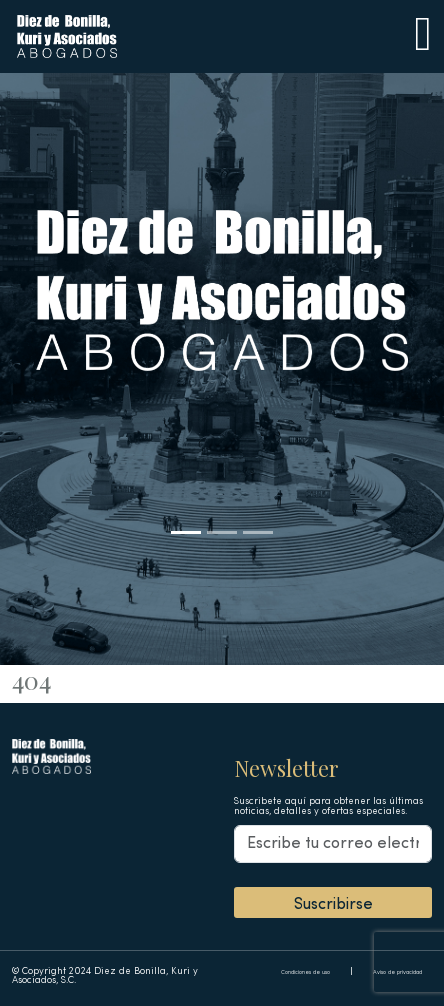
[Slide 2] (222, 532)
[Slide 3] (258, 532)
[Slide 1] (186, 532)
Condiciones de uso (305, 972)
